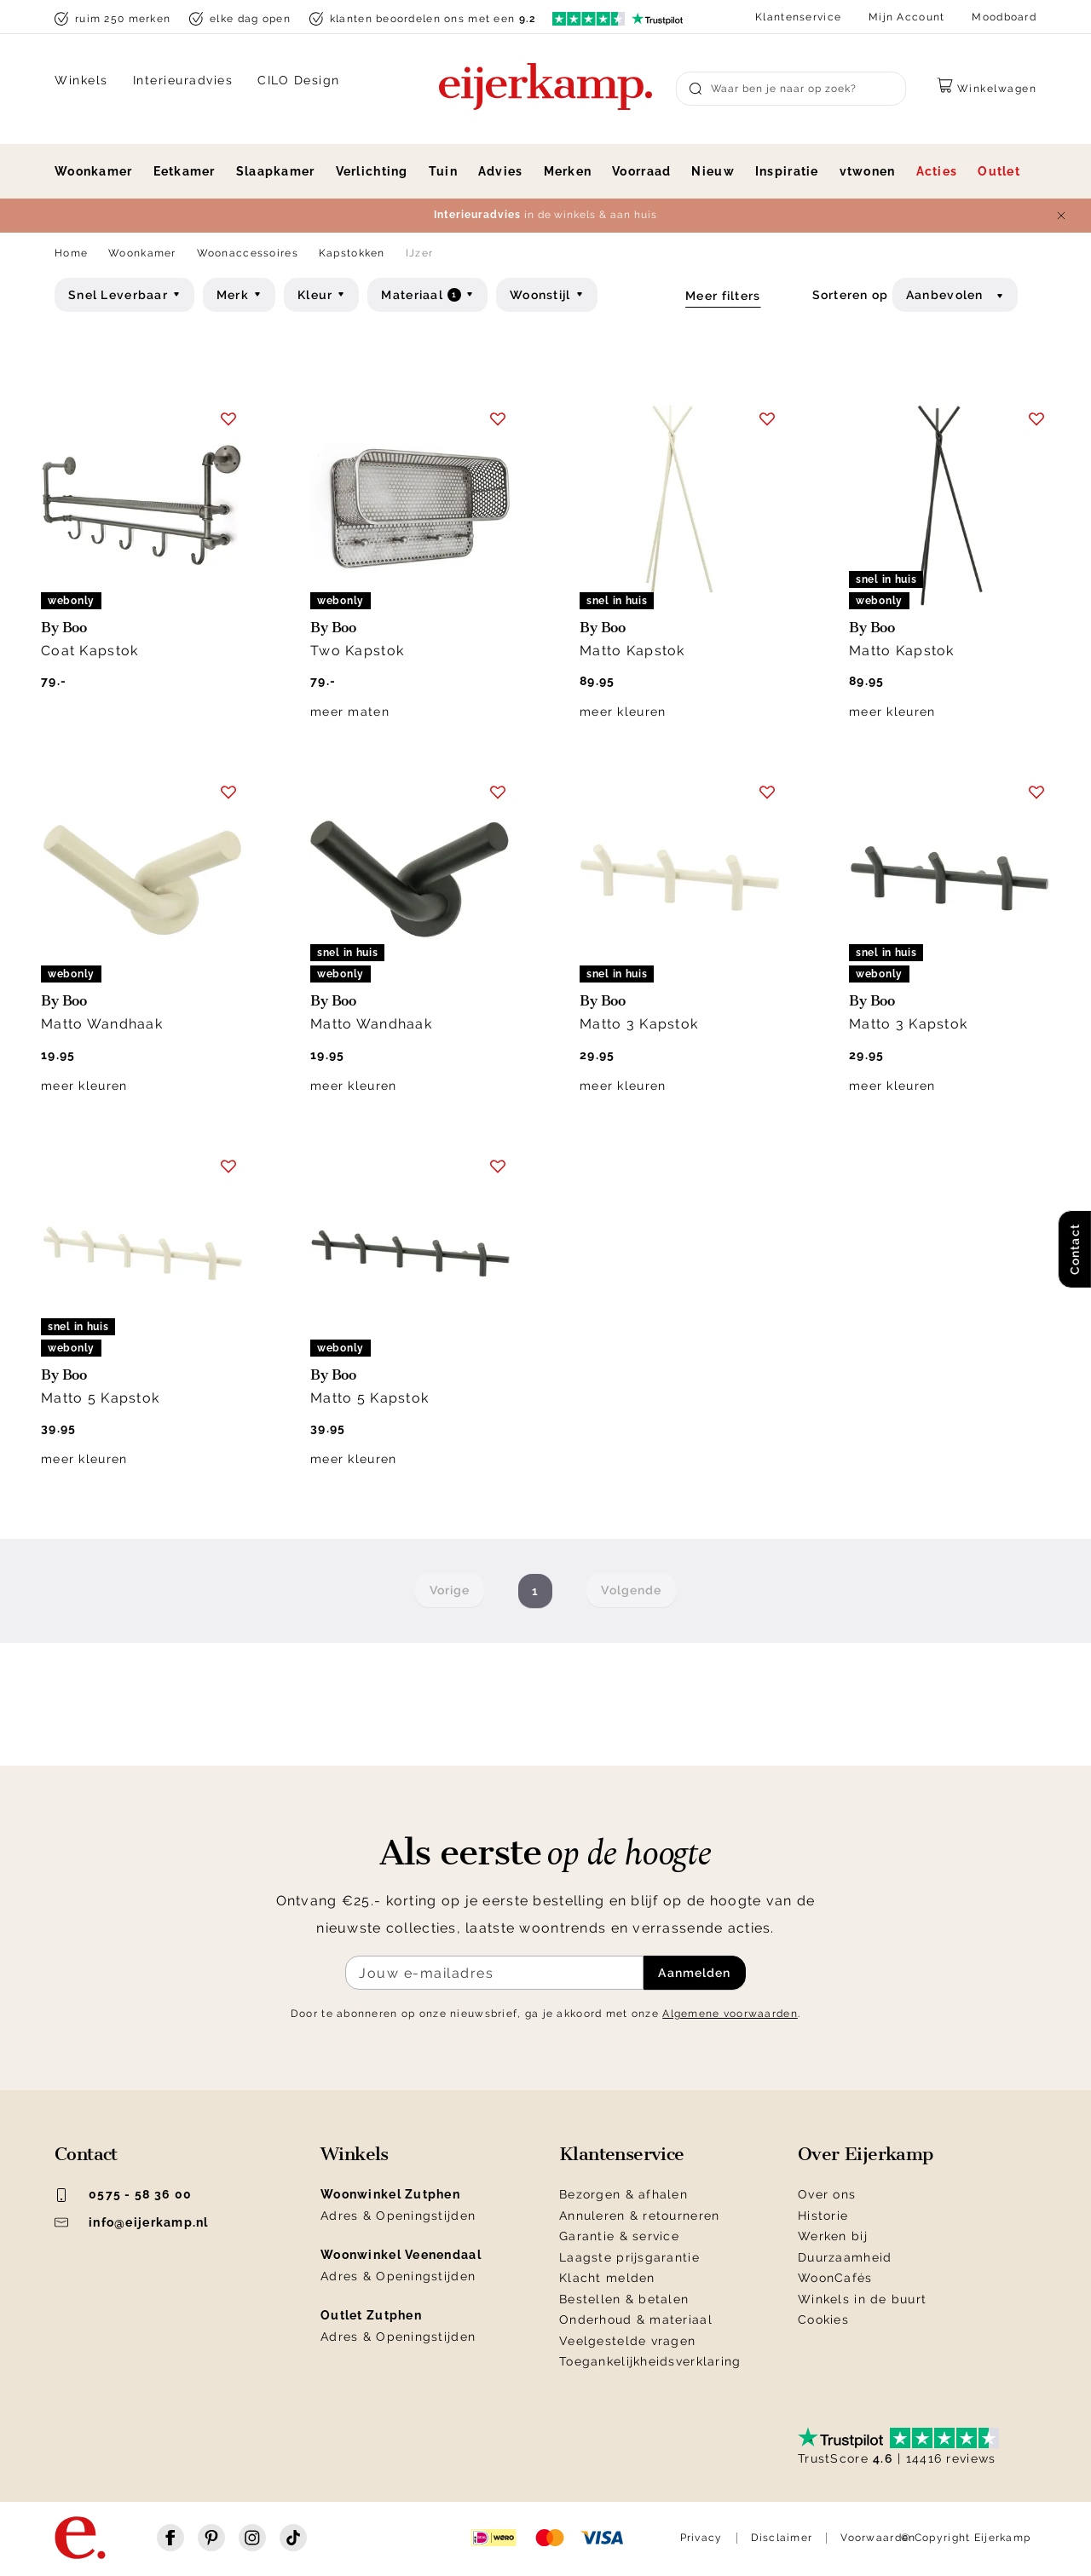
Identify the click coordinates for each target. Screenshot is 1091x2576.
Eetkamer (184, 171)
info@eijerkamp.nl (132, 2222)
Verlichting (372, 171)
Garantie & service (619, 2236)
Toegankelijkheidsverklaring (650, 2361)
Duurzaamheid (845, 2257)
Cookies (823, 2319)
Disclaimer (782, 2538)
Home (71, 253)
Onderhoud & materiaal (636, 2319)
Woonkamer (94, 171)
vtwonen (868, 171)
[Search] (791, 89)
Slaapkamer (275, 171)
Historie (823, 2215)
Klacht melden (607, 2278)
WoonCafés (835, 2278)
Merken (568, 171)
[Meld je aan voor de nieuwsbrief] (494, 1973)
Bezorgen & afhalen (623, 2194)
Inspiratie (787, 171)
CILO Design (298, 80)
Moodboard (1004, 17)
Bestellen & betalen (624, 2299)
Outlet (999, 171)
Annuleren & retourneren (639, 2215)
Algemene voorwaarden (730, 2014)
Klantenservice (798, 17)
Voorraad (641, 171)
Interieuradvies (183, 80)
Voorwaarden (877, 2538)
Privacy (701, 2538)
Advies (500, 171)
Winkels (81, 80)
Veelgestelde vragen (627, 2341)
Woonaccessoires (247, 253)
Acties (937, 171)
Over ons (827, 2194)
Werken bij (833, 2236)
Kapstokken (352, 253)
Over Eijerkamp (865, 2154)
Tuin (443, 171)
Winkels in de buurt (862, 2299)
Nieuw (712, 171)
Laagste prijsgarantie (629, 2257)
